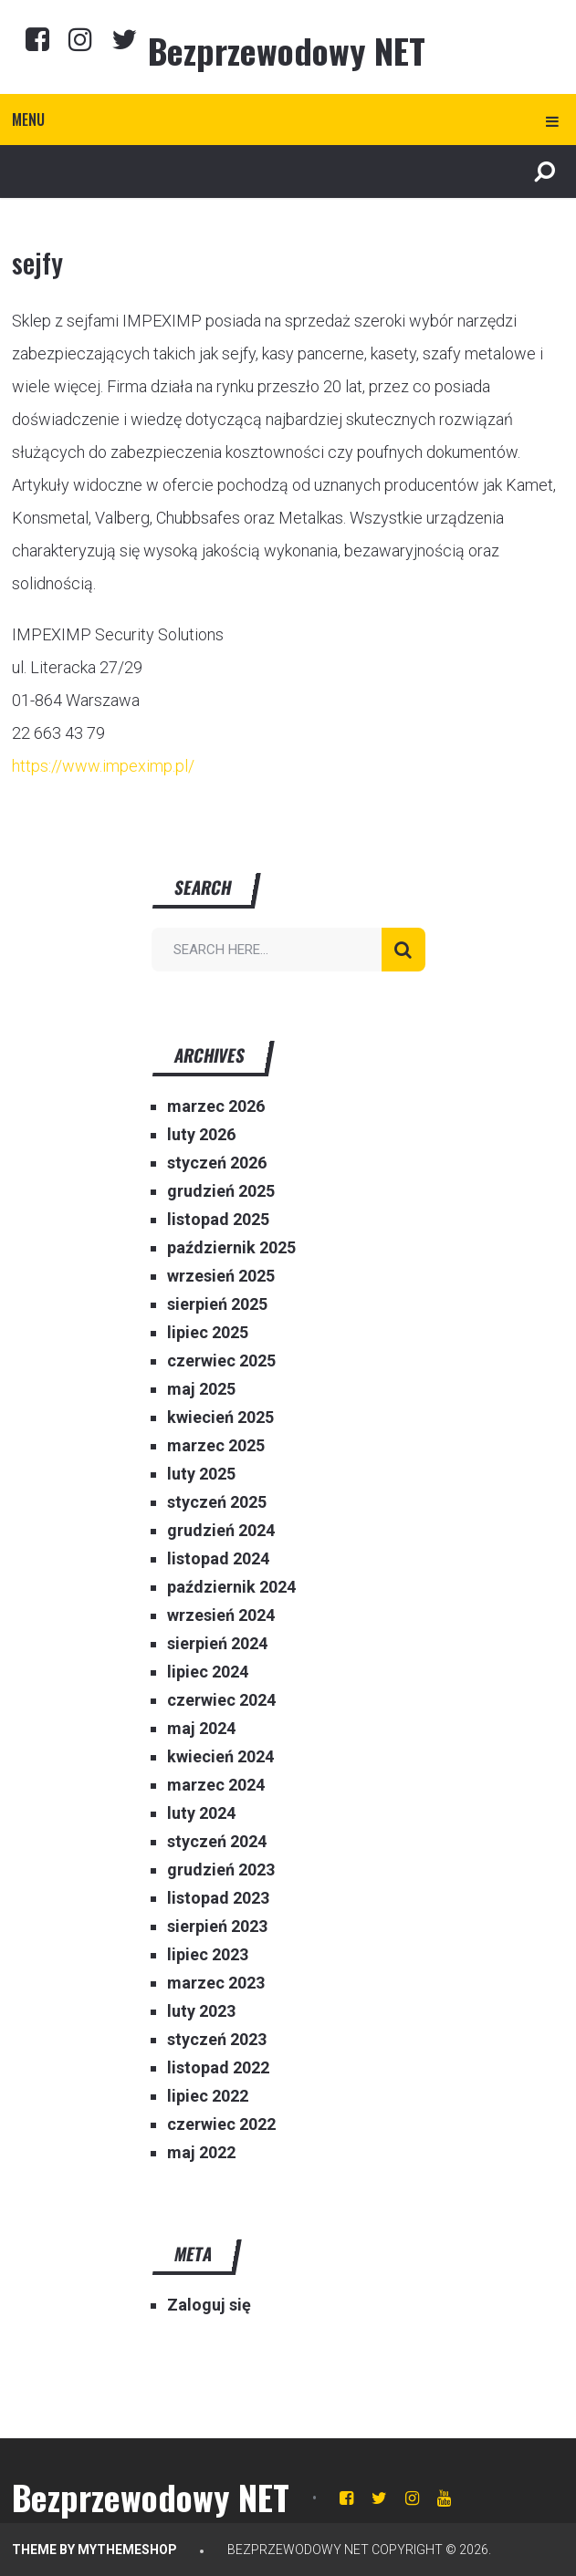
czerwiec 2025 (221, 1360)
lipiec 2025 (207, 1332)
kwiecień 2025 (220, 1417)
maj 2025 (201, 1388)
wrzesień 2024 (221, 1615)
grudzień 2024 (221, 1530)
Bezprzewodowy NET (286, 50)
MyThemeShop (127, 2549)
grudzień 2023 (221, 1869)
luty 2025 (201, 1473)
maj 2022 (201, 2152)
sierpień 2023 (217, 1926)
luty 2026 (201, 1134)
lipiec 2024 (207, 1671)
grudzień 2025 (221, 1190)
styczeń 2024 (217, 1841)
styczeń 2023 (217, 2039)
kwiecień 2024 (220, 1756)
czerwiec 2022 (221, 2124)
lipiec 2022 (207, 2095)
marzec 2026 (216, 1106)
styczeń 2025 (217, 1501)
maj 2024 (201, 1728)
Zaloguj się (209, 2304)
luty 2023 (201, 2010)
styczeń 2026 (217, 1162)
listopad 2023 (218, 1897)
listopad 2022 (218, 2067)
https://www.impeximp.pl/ (103, 765)
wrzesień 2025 (221, 1275)
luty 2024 (201, 1813)
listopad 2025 (218, 1219)
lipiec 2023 (207, 1954)
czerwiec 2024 (221, 1699)
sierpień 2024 (217, 1643)
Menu (28, 119)
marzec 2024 (216, 1784)
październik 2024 (231, 1586)
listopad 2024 (218, 1558)
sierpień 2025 (217, 1304)
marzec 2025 (216, 1445)
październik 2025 (231, 1247)
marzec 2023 (216, 1982)
